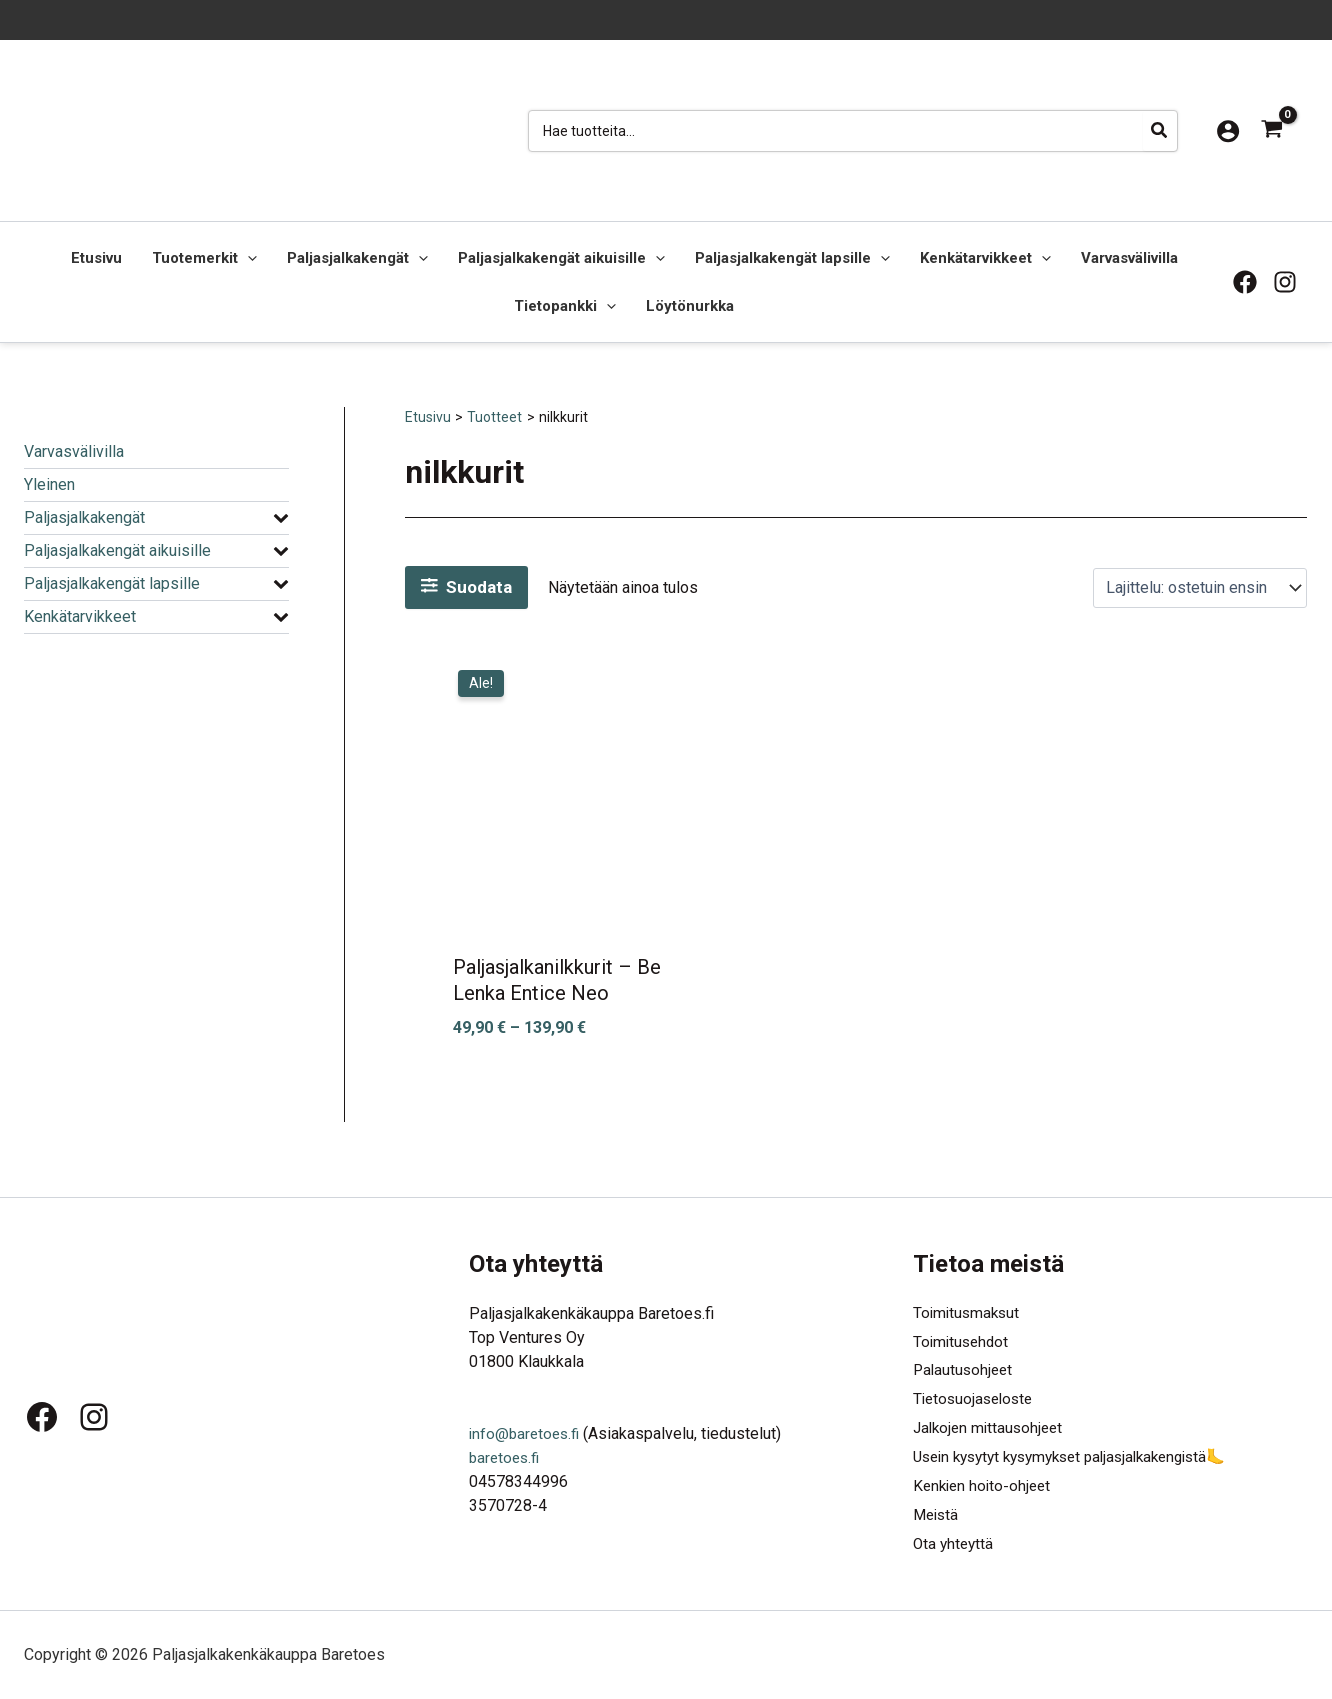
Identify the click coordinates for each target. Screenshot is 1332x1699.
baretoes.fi (506, 1447)
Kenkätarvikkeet (985, 258)
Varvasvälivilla (1129, 258)
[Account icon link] (1228, 131)
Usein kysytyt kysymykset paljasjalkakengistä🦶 (1083, 1453)
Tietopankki (565, 306)
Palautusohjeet (965, 1363)
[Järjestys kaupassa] (1200, 587)
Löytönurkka (690, 306)
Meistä (937, 1513)
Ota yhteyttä (955, 1543)
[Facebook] (1245, 282)
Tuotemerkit (204, 258)
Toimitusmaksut (968, 1303)
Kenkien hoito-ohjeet (985, 1483)
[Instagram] (1285, 282)
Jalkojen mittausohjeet (991, 1423)
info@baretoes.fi (527, 1423)
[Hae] (1160, 131)
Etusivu (96, 258)
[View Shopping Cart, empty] (1271, 130)
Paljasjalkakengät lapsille (792, 258)
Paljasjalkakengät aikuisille (561, 258)
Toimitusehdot (963, 1333)
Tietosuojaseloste (976, 1393)
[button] (247, 258)
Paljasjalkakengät (357, 258)
